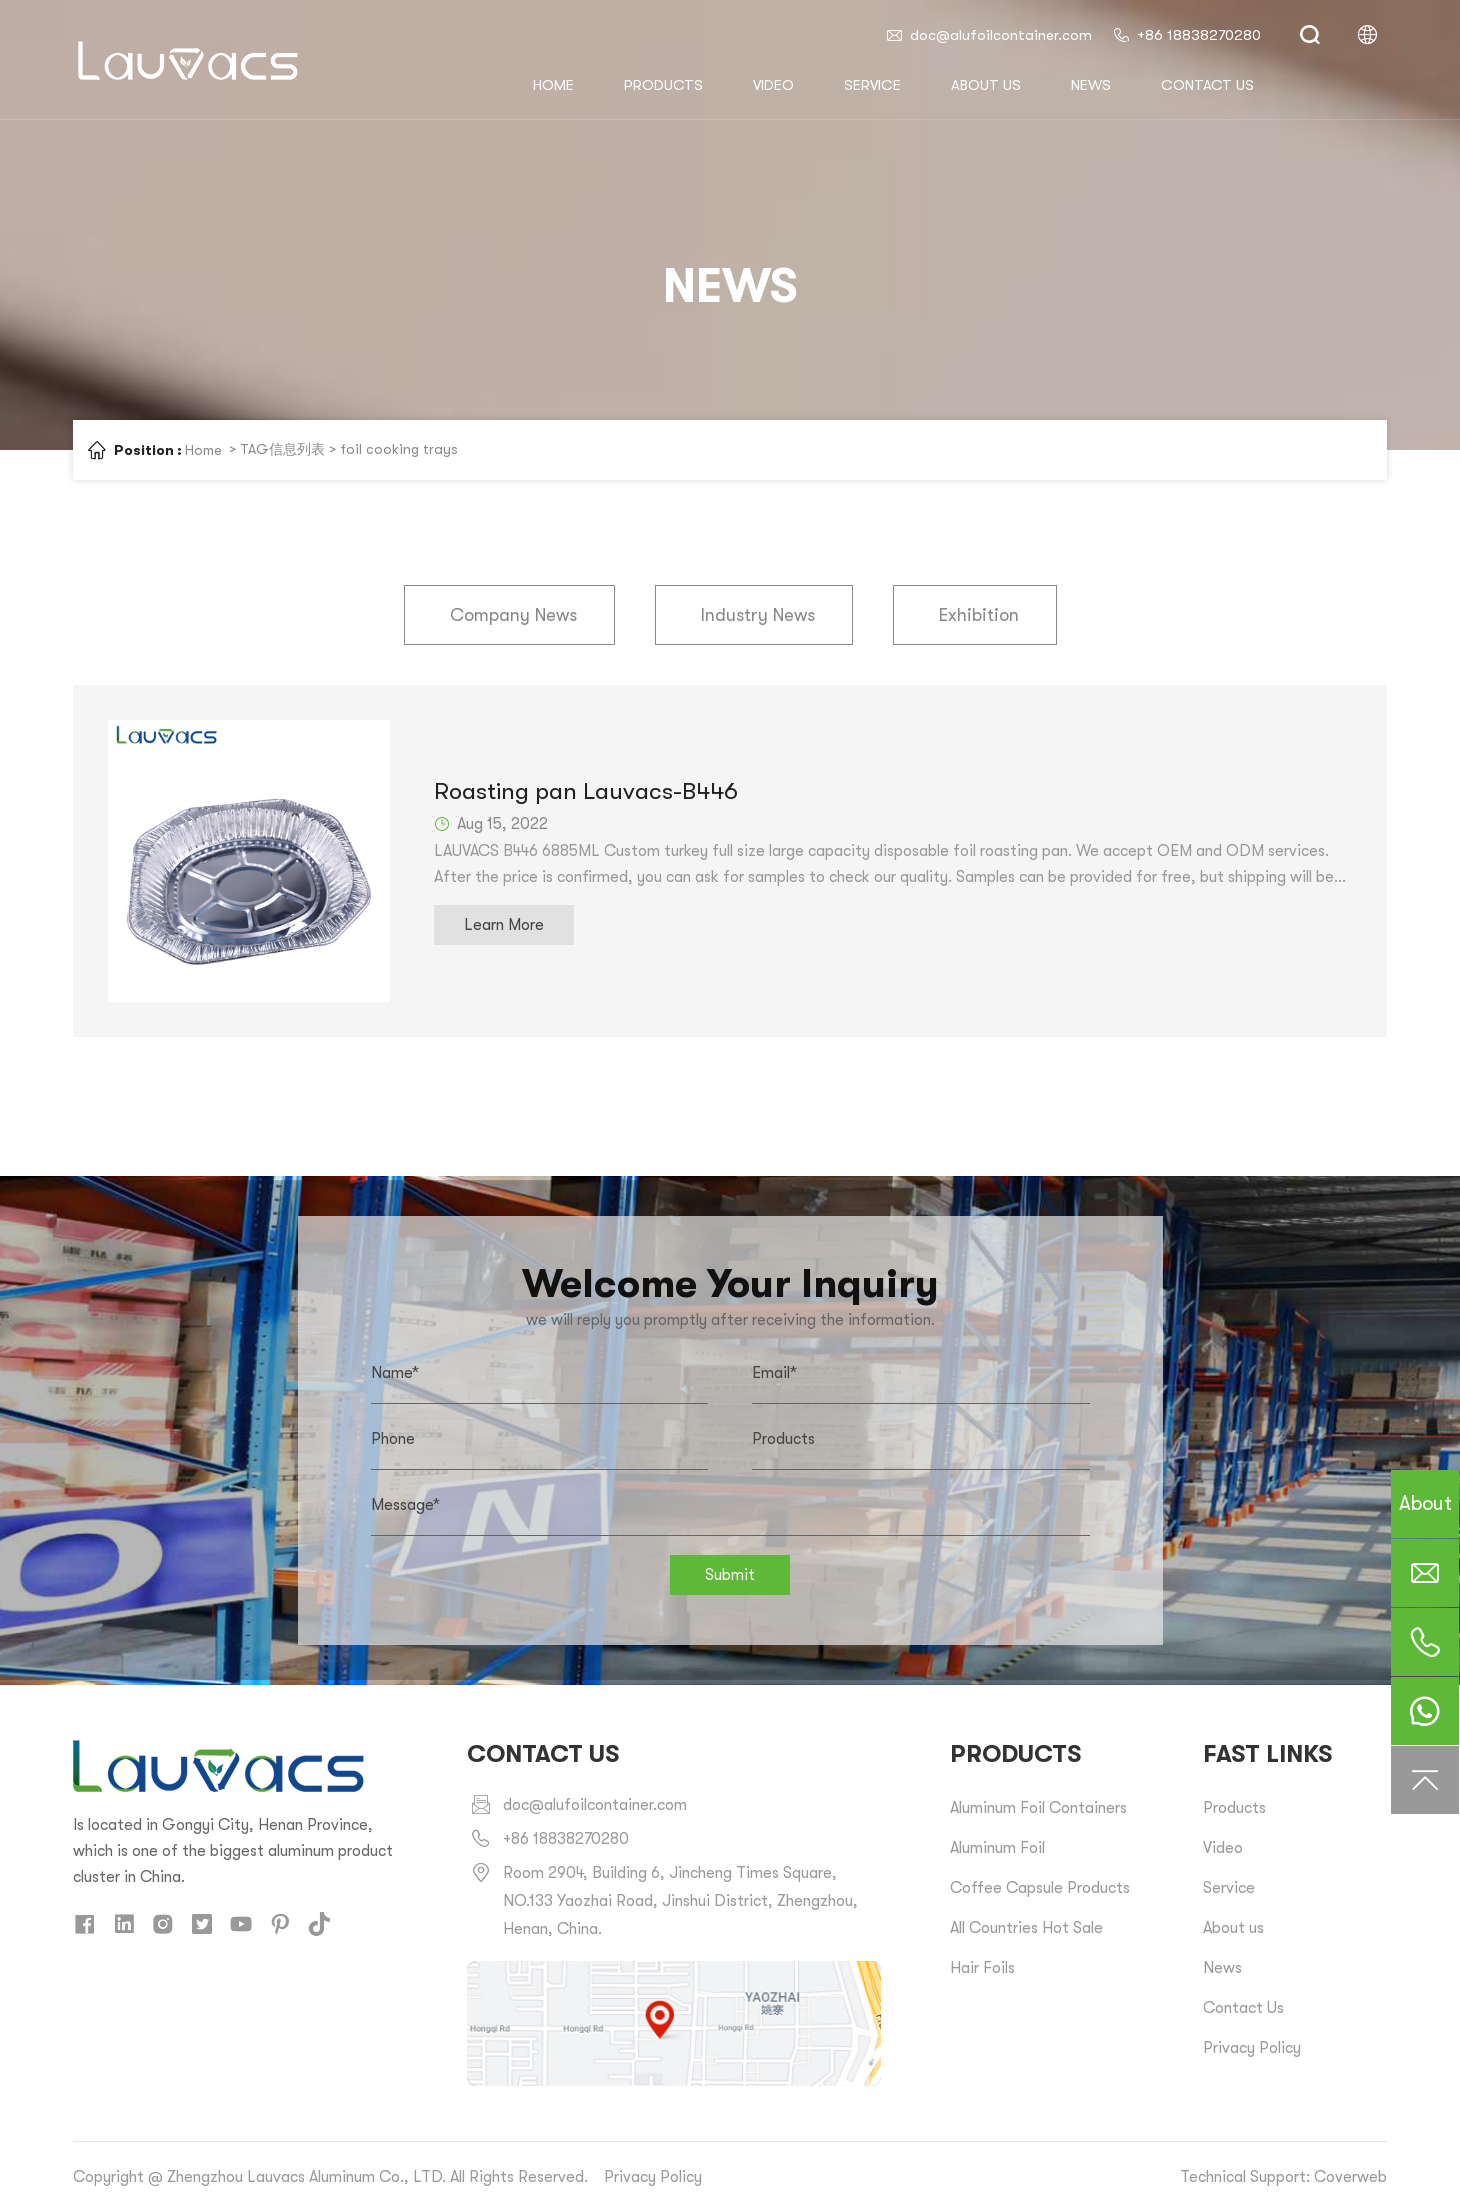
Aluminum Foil (997, 1848)
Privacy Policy (1252, 2048)
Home (203, 450)
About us (986, 85)
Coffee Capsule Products (1040, 1888)
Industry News (758, 615)
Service (872, 85)
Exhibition (979, 615)
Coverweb (1350, 2177)
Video (773, 85)
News (1091, 85)
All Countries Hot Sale (1026, 1928)
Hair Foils (982, 1968)
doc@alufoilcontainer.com (988, 35)
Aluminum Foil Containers (1038, 1808)
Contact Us (1243, 2008)
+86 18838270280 (1186, 35)
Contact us (1207, 85)
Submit (730, 1575)
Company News (513, 615)
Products (663, 85)
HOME (553, 85)
